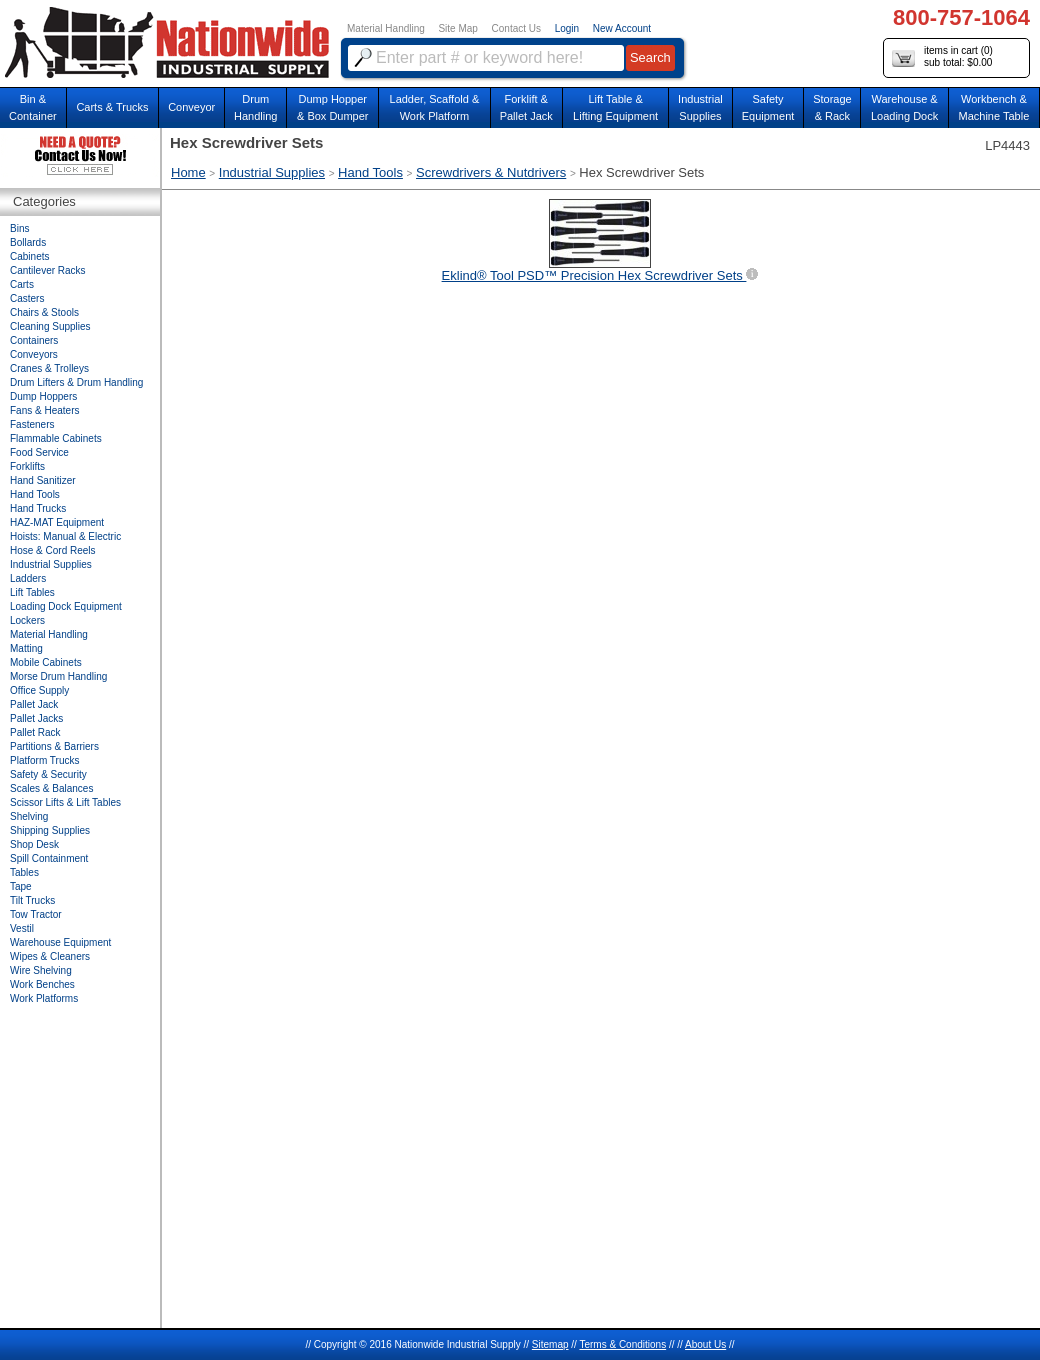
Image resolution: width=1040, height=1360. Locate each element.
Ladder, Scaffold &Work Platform (435, 107)
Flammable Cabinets (56, 438)
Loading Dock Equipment (66, 606)
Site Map (457, 28)
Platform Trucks (44, 760)
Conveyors (34, 354)
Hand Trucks (38, 508)
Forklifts (27, 466)
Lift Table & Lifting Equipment (615, 107)
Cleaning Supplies (50, 326)
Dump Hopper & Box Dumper (333, 107)
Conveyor (191, 107)
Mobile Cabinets (46, 662)
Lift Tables (32, 592)
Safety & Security (48, 774)
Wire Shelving (41, 970)
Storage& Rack (832, 107)
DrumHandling (255, 107)
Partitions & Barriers (54, 746)
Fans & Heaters (44, 410)
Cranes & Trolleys (49, 368)
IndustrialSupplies (700, 107)
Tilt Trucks (32, 900)
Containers (34, 340)
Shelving (29, 816)
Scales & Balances (51, 788)
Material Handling (386, 28)
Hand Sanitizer (43, 480)
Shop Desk (34, 844)
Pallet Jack (34, 704)
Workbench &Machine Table (994, 107)
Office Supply (39, 690)
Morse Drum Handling (58, 676)
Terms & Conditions (622, 1344)
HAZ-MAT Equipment (57, 522)
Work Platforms (44, 998)
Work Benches (42, 984)
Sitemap (550, 1344)
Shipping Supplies (50, 830)
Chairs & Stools (44, 312)
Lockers (27, 620)
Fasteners (32, 424)
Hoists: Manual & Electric (65, 536)
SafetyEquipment (768, 107)
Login (567, 28)
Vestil (22, 928)
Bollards (28, 242)
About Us (705, 1344)
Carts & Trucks (112, 107)
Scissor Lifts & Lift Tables (65, 802)
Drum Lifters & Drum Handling (76, 382)
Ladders (28, 578)
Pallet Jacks (36, 718)
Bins (19, 228)
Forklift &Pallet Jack (526, 107)
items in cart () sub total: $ (942, 57)
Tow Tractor (36, 914)
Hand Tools (370, 172)
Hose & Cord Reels (53, 550)
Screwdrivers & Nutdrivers (491, 172)
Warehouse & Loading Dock (904, 107)
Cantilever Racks (48, 270)
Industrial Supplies (272, 172)
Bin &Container (33, 107)
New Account (622, 28)
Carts (22, 284)
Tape (21, 886)
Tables (24, 872)
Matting (26, 648)
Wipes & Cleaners (50, 956)
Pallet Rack (35, 732)
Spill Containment (49, 858)
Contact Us (516, 28)
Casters (27, 298)
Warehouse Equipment (60, 942)
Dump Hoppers (43, 396)
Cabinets (29, 256)
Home (188, 172)
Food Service (39, 452)
